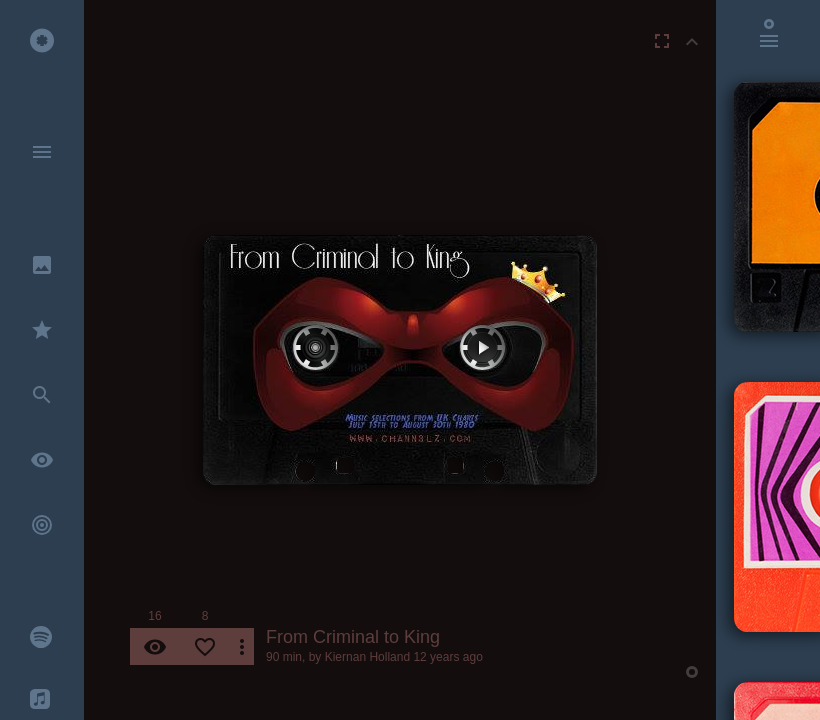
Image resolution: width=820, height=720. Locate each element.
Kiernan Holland (367, 657)
